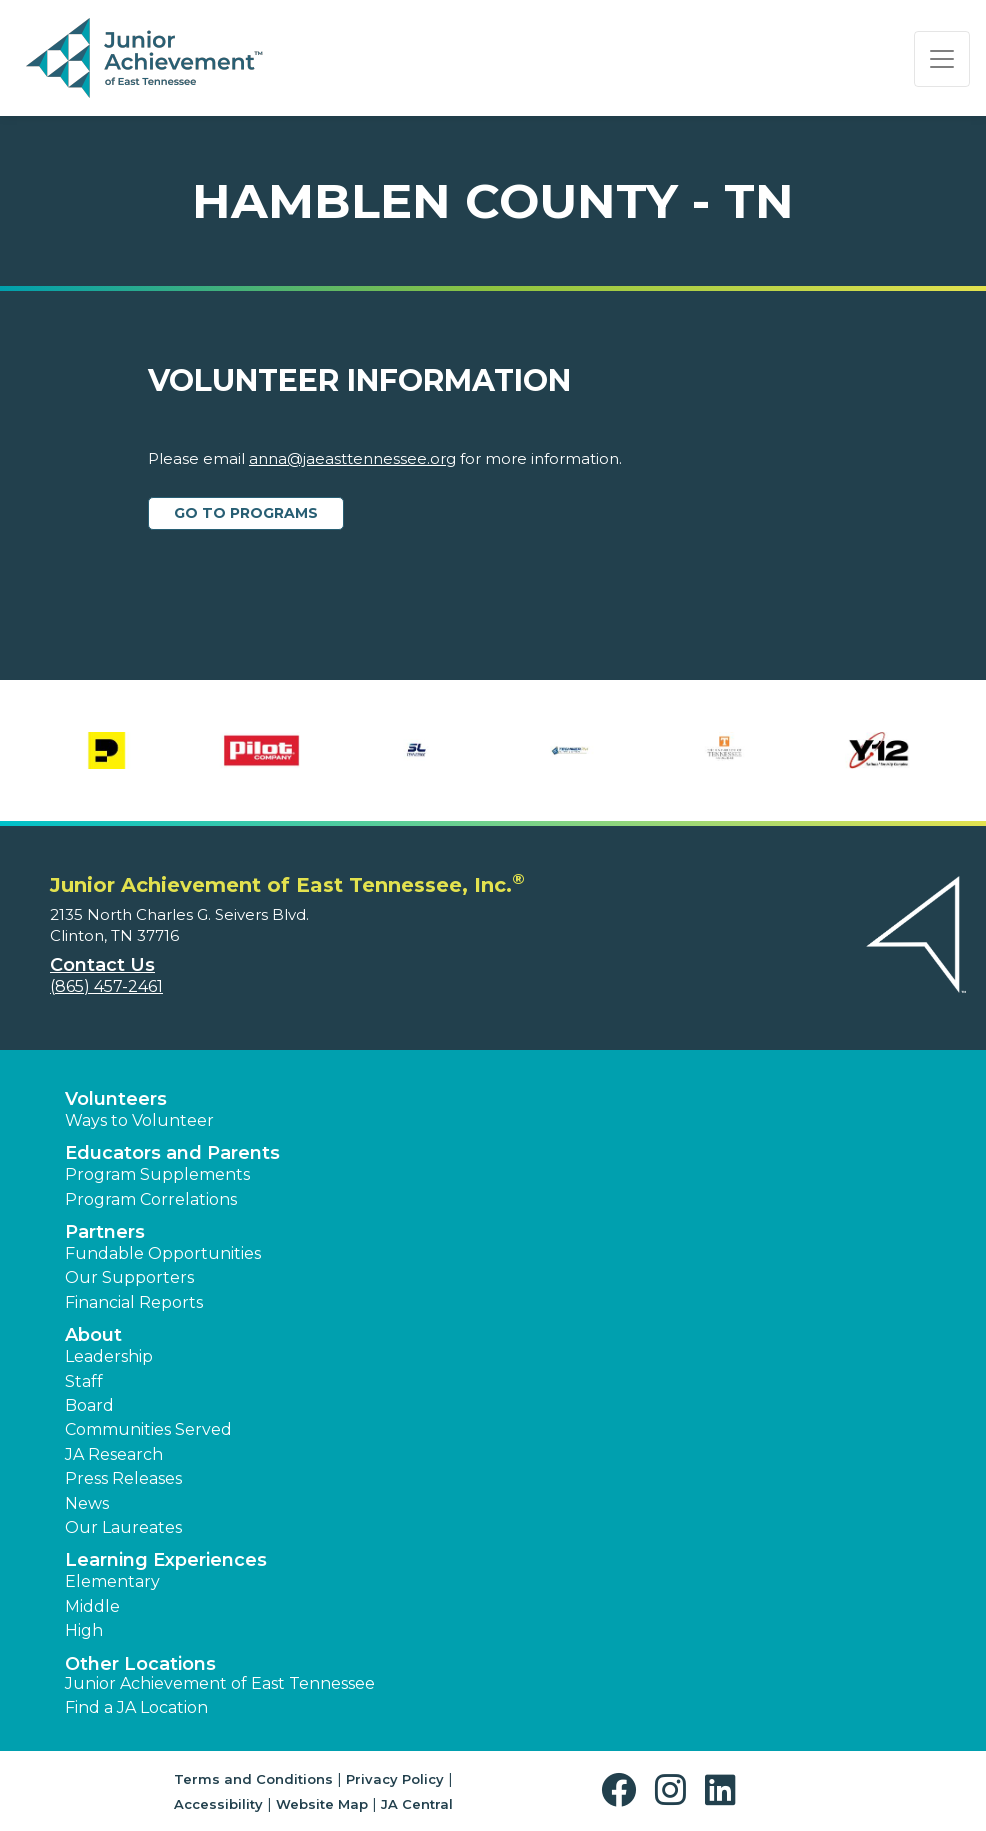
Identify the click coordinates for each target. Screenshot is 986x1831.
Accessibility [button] (218, 1804)
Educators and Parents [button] (172, 1153)
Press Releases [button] (123, 1478)
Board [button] (89, 1405)
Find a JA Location (136, 1707)
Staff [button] (84, 1381)
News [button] (87, 1503)
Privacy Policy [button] (395, 1779)
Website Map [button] (322, 1804)
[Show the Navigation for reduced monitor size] (942, 59)
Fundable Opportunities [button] (163, 1253)
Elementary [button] (112, 1581)
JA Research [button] (114, 1454)
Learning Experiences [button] (166, 1560)
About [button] (93, 1335)
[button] (623, 1790)
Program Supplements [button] (157, 1174)
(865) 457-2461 (106, 986)
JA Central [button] (417, 1804)
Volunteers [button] (116, 1099)
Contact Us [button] (102, 965)
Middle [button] (92, 1606)
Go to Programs (246, 513)
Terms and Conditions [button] (253, 1779)
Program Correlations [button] (151, 1199)
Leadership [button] (109, 1356)
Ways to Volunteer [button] (139, 1120)
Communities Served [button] (148, 1429)
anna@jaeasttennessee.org (352, 458)
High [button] (84, 1630)
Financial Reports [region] (134, 1302)
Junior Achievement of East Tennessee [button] (220, 1683)
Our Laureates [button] (123, 1527)
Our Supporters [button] (129, 1277)
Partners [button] (105, 1232)
